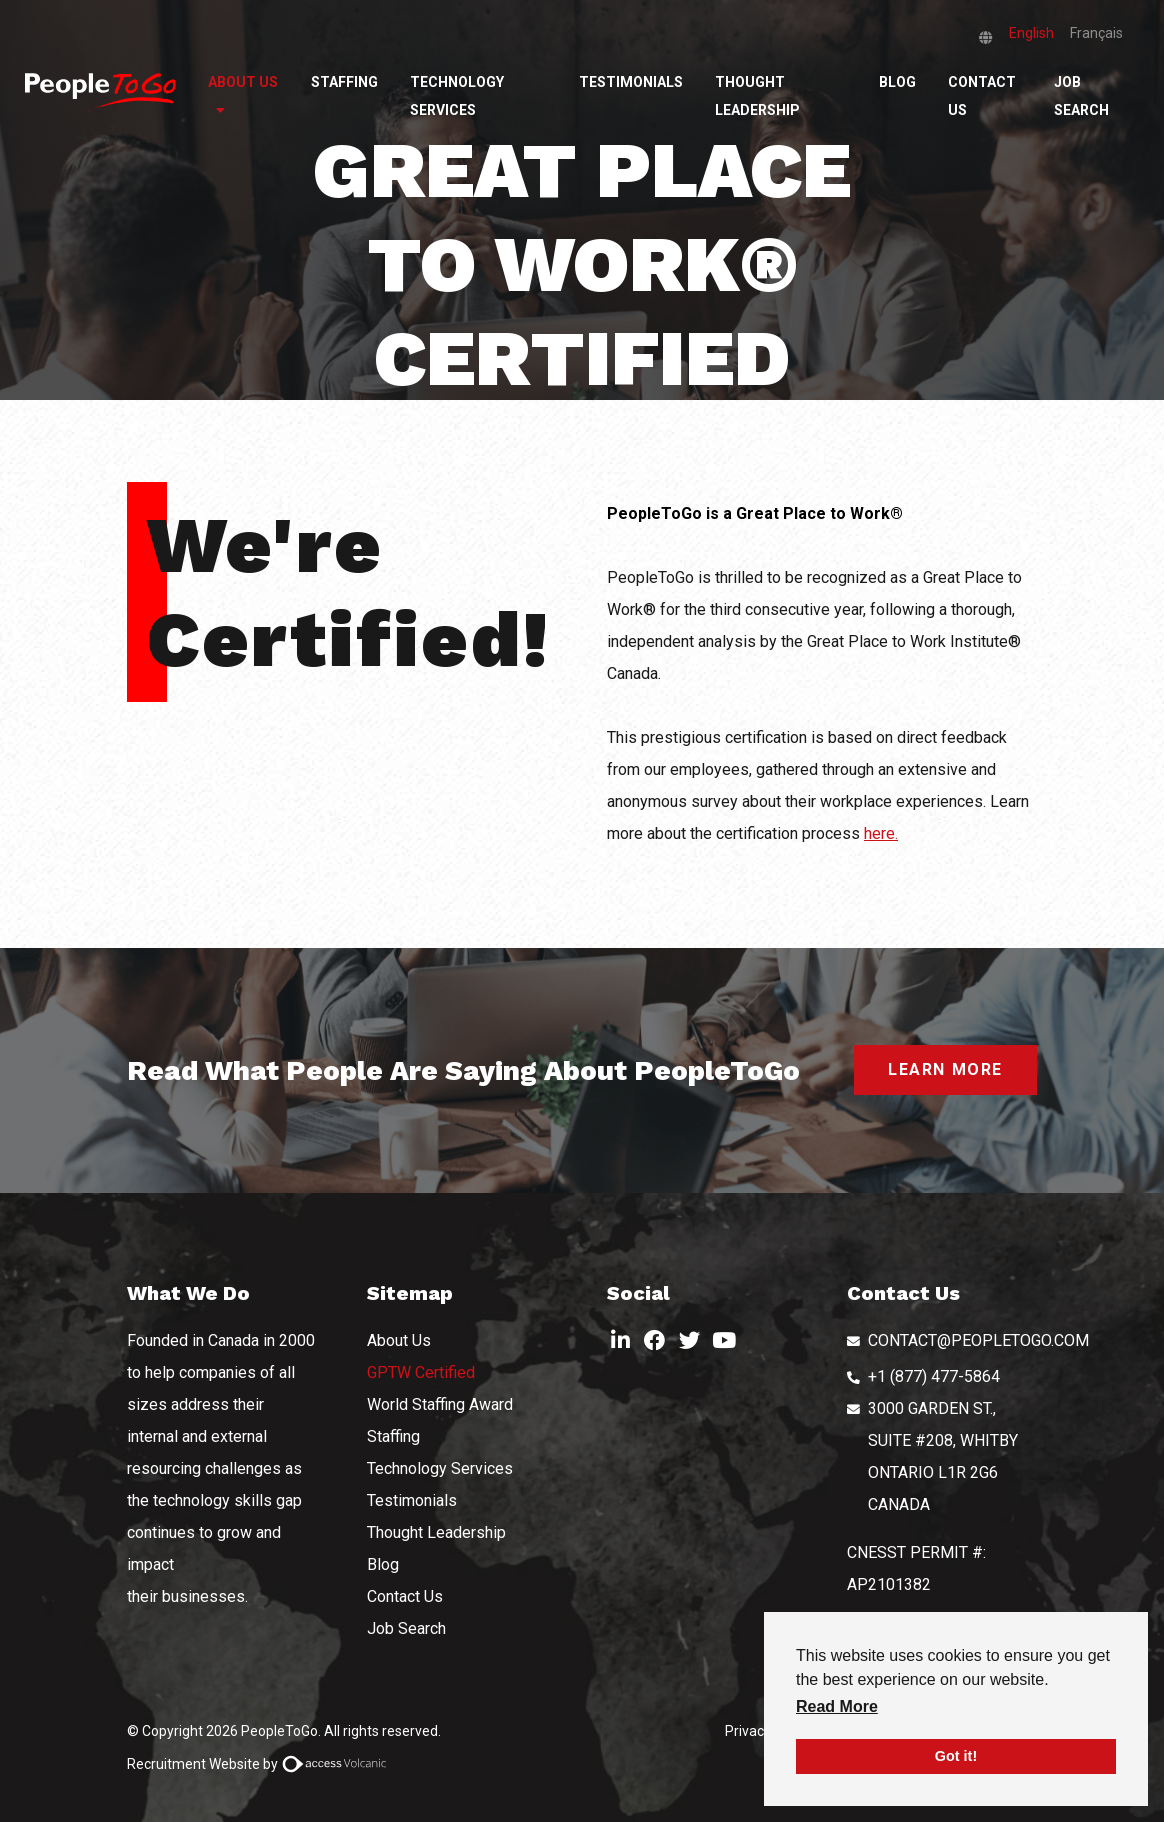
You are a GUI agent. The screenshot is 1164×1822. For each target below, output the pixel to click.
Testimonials (631, 82)
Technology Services (457, 96)
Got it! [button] (956, 1756)
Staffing (344, 82)
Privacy (748, 1731)
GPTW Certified (421, 1372)
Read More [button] (837, 1706)
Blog (897, 82)
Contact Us (982, 96)
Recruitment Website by (260, 1764)
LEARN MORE (945, 1069)
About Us (243, 82)
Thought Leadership (757, 96)
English (1031, 33)
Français (1096, 33)
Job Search (1081, 96)
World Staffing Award (440, 1404)
